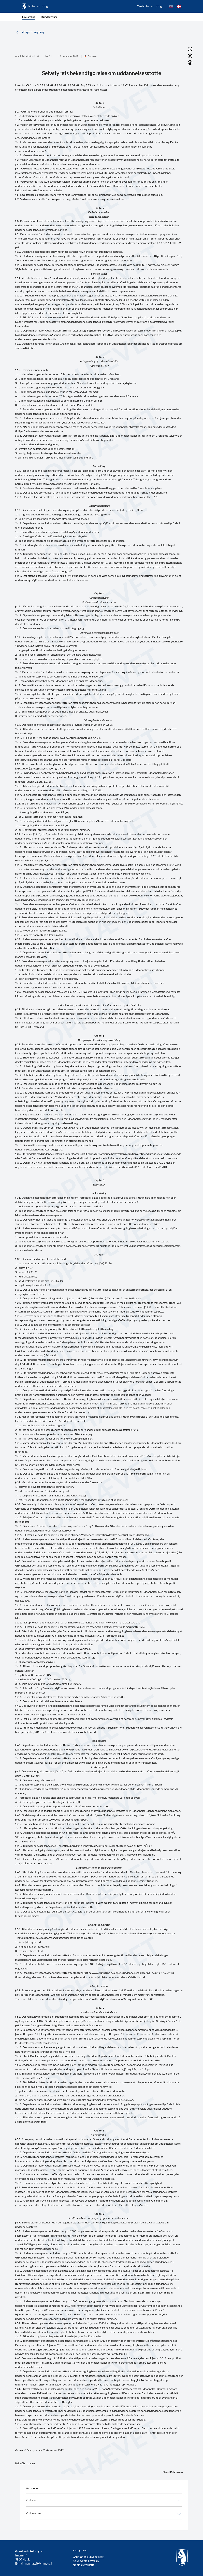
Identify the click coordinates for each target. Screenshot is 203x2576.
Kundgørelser (49, 16)
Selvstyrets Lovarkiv (86, 2561)
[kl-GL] (171, 6)
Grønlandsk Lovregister (88, 2556)
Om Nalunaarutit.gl (150, 6)
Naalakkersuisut (83, 2565)
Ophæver (104, 2500)
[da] (179, 6)
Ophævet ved (104, 2514)
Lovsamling (28, 16)
